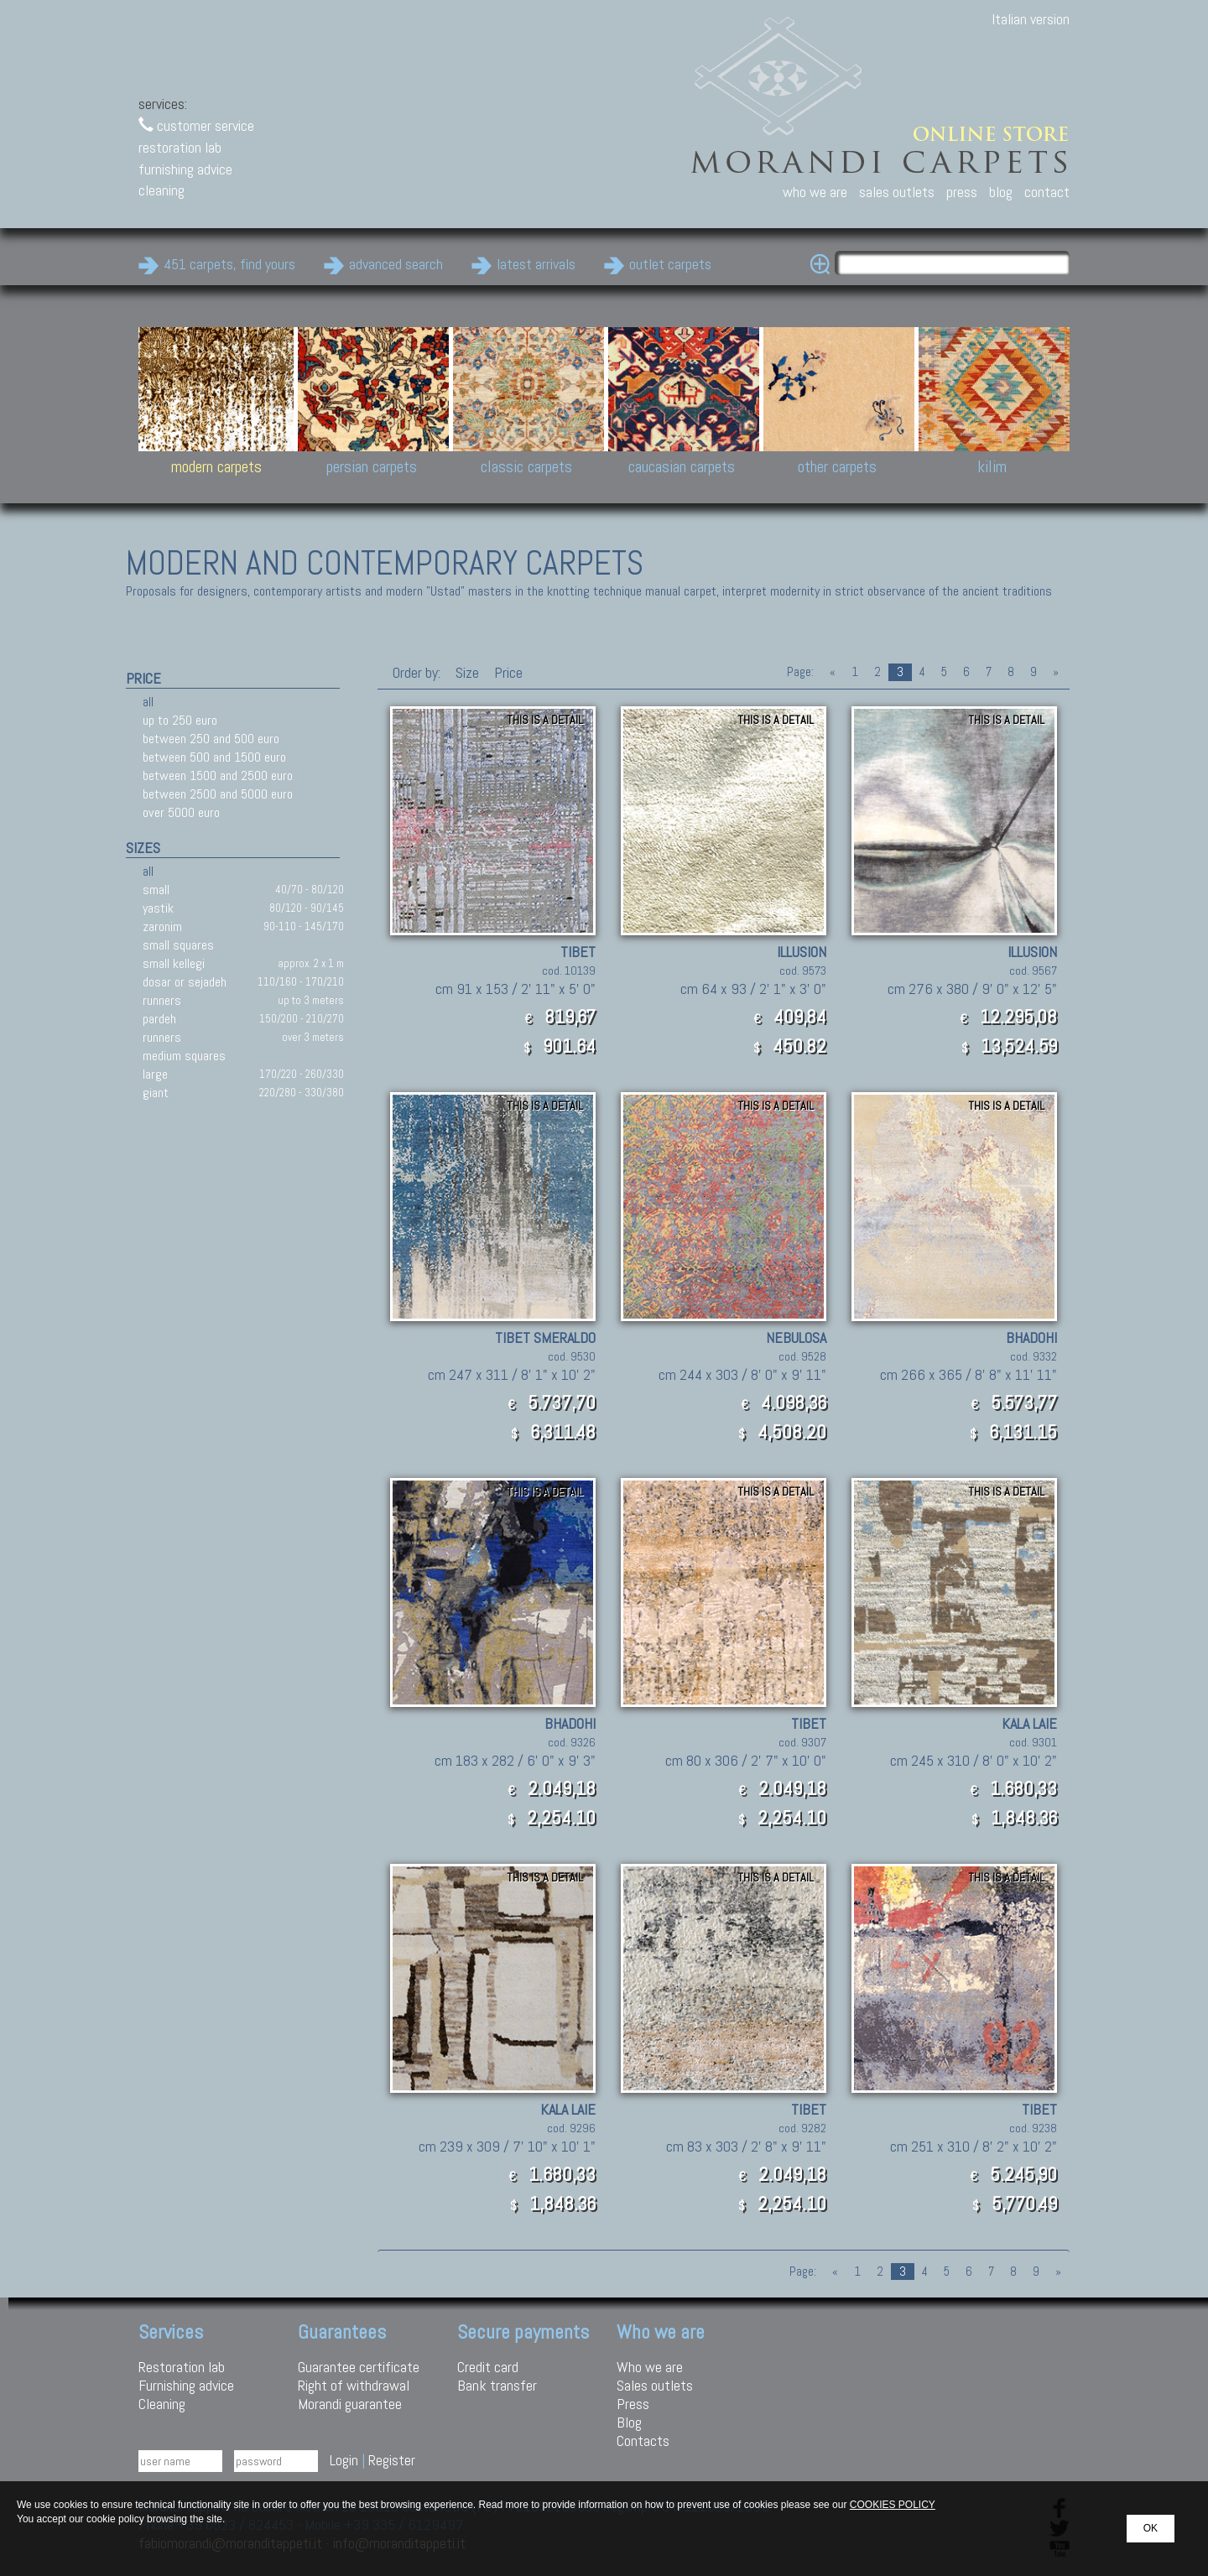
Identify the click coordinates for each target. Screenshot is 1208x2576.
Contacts (643, 2440)
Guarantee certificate (358, 2366)
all (148, 701)
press (961, 191)
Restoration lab (181, 2366)
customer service (196, 125)
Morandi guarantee (350, 2403)
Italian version (1031, 19)
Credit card (487, 2366)
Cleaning (161, 2403)
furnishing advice (185, 169)
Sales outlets (655, 2385)
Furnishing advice (186, 2385)
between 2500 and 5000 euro (218, 794)
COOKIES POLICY (892, 2505)
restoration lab (179, 147)
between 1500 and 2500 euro (218, 775)
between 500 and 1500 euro (214, 757)
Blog (629, 2422)
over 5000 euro (181, 812)
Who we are (650, 2366)
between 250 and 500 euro (211, 738)
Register (391, 2459)
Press (633, 2403)
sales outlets (897, 191)
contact (1047, 191)
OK (1150, 2528)
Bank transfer (497, 2385)
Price (507, 672)
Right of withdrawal (353, 2385)
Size (467, 672)
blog (1001, 191)
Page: (800, 671)
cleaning (161, 190)
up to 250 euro (180, 720)
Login (344, 2459)
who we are (815, 191)
